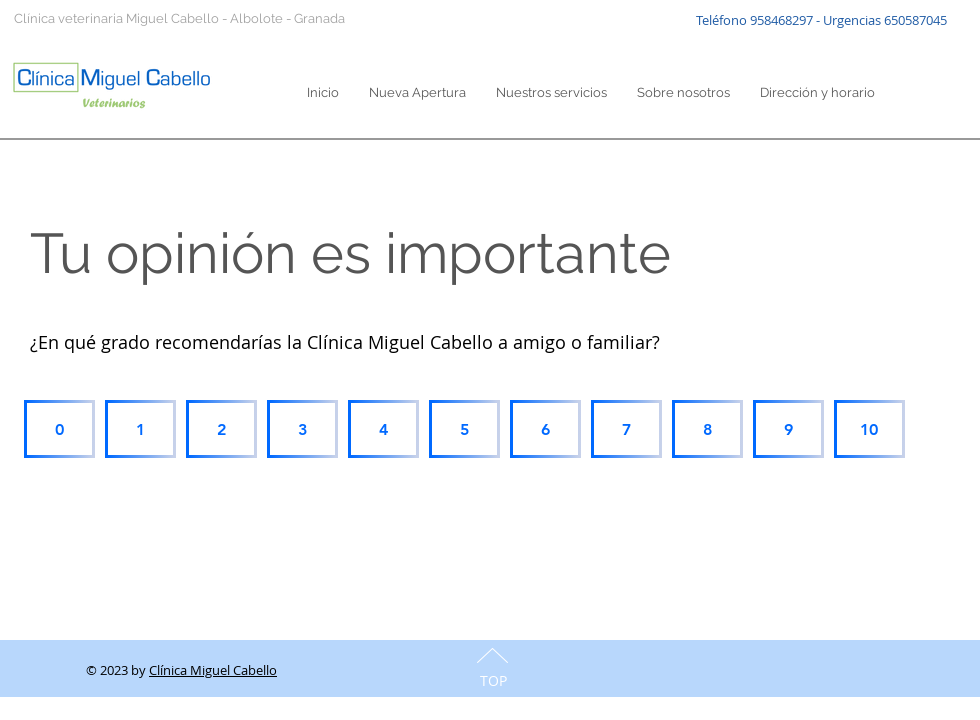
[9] (788, 429)
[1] (140, 429)
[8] (707, 429)
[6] (545, 429)
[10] (869, 429)
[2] (221, 429)
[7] (626, 429)
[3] (302, 429)
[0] (59, 429)
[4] (383, 429)
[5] (464, 429)
